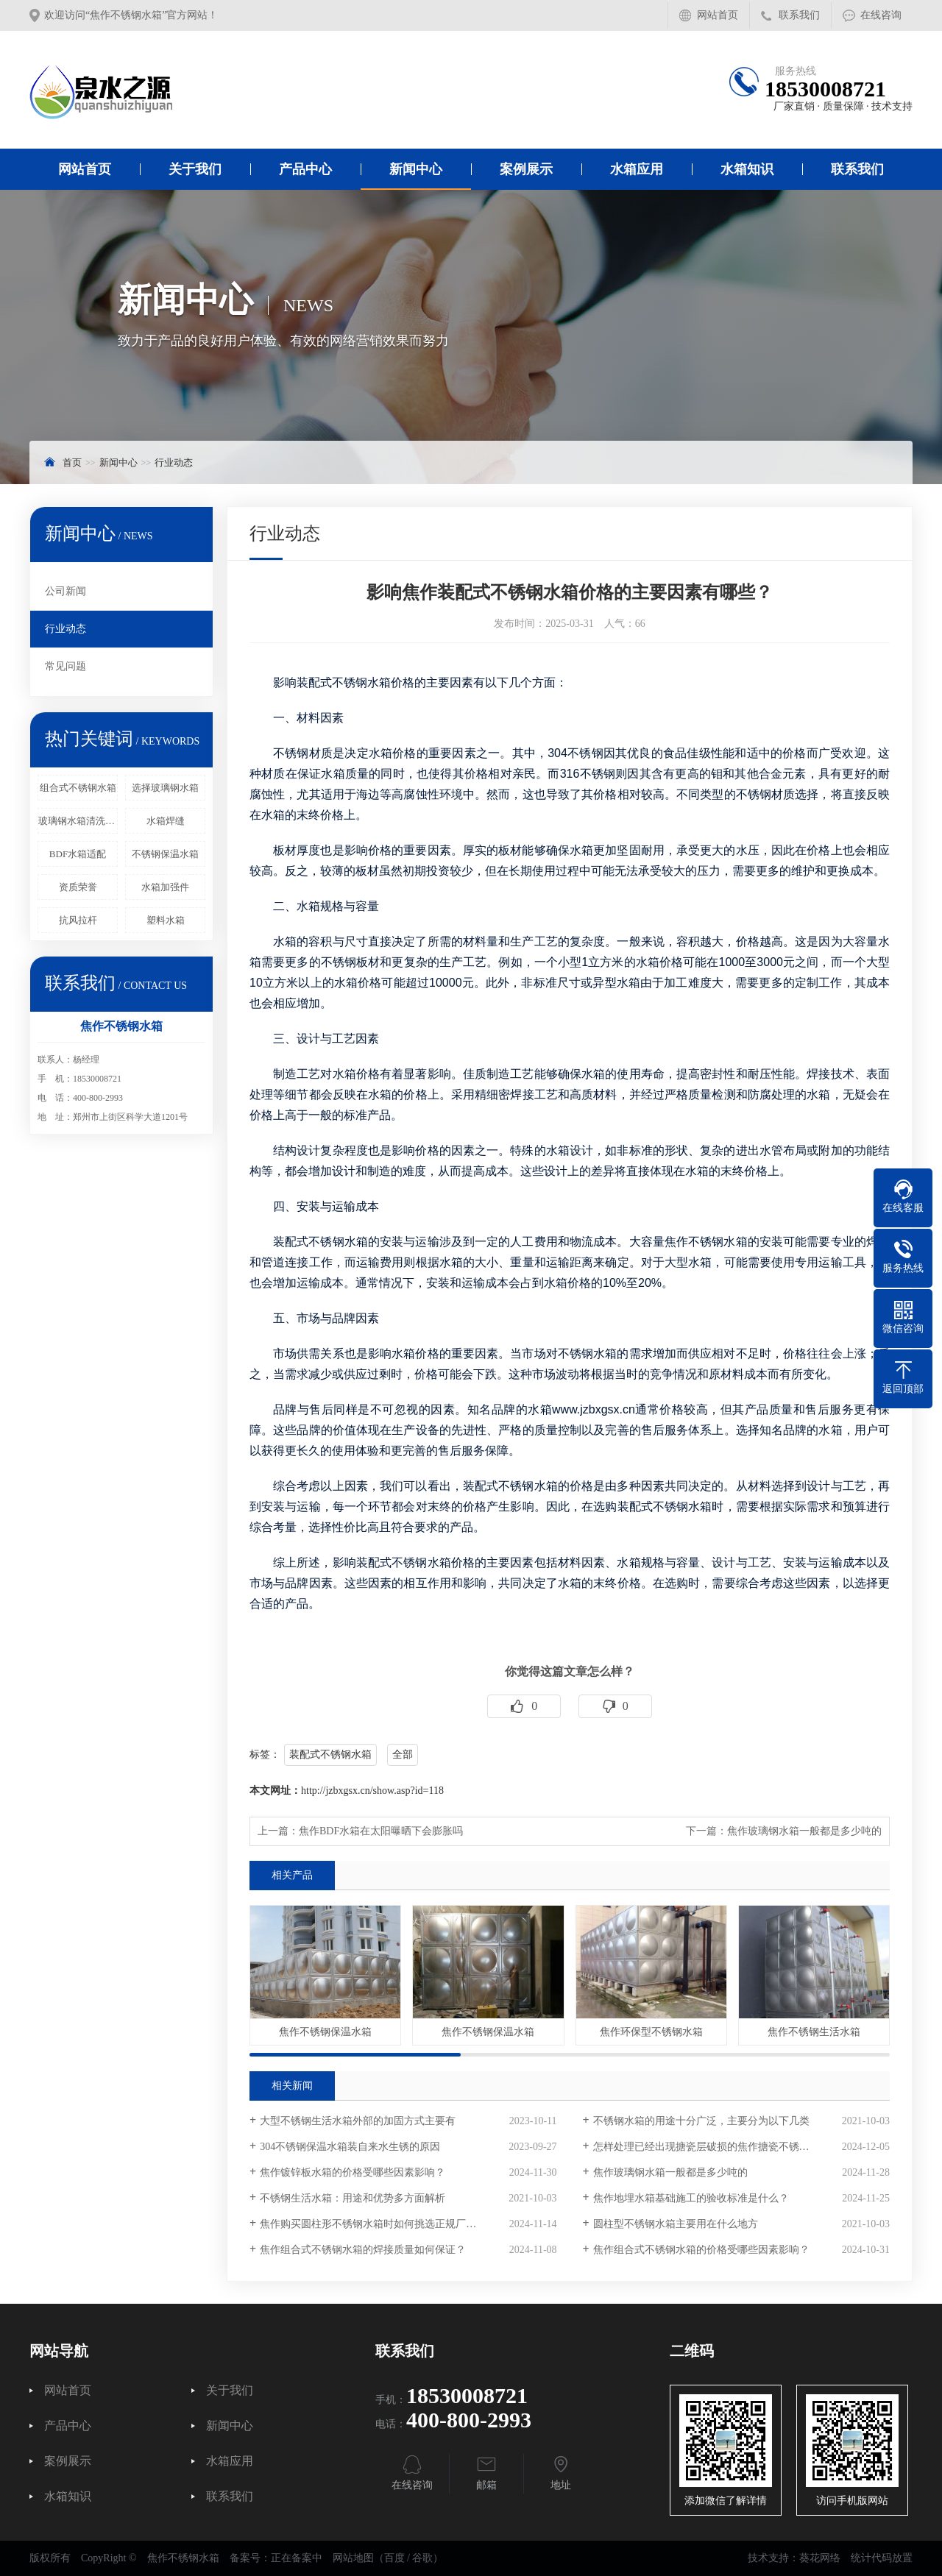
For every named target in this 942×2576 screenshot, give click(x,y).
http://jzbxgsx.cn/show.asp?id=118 (372, 1790)
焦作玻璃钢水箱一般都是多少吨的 (804, 1831)
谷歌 (422, 2557)
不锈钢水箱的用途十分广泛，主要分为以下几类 (701, 2120)
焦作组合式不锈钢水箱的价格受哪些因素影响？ (701, 2249)
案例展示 (526, 169)
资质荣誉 (78, 887)
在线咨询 (881, 15)
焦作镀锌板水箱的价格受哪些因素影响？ (352, 2172)
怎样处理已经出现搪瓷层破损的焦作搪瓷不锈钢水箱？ (716, 2146)
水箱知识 (746, 169)
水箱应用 (636, 169)
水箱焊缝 (165, 820)
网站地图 (353, 2557)
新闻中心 (415, 169)
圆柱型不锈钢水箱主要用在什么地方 (675, 2223)
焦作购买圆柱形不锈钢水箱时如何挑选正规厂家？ (373, 2223)
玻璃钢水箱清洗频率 (78, 820)
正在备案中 (296, 2557)
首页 (72, 462)
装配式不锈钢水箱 (330, 1754)
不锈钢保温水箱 (165, 853)
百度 (394, 2557)
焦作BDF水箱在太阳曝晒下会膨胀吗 (381, 1831)
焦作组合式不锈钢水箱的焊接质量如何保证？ (363, 2249)
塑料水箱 (165, 920)
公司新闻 (65, 591)
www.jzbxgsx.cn (593, 1409)
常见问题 (65, 666)
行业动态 (174, 462)
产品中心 (305, 169)
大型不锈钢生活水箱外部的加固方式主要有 (358, 2120)
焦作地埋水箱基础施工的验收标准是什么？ (691, 2198)
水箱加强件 (165, 887)
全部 (402, 1754)
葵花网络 (819, 2557)
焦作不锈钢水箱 (706, 1241)
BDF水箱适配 (77, 853)
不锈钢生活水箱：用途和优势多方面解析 (352, 2198)
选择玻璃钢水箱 (165, 787)
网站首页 (717, 15)
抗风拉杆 (78, 920)
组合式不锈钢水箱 (78, 787)
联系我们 (799, 15)
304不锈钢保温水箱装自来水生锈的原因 (350, 2146)
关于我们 (195, 169)
